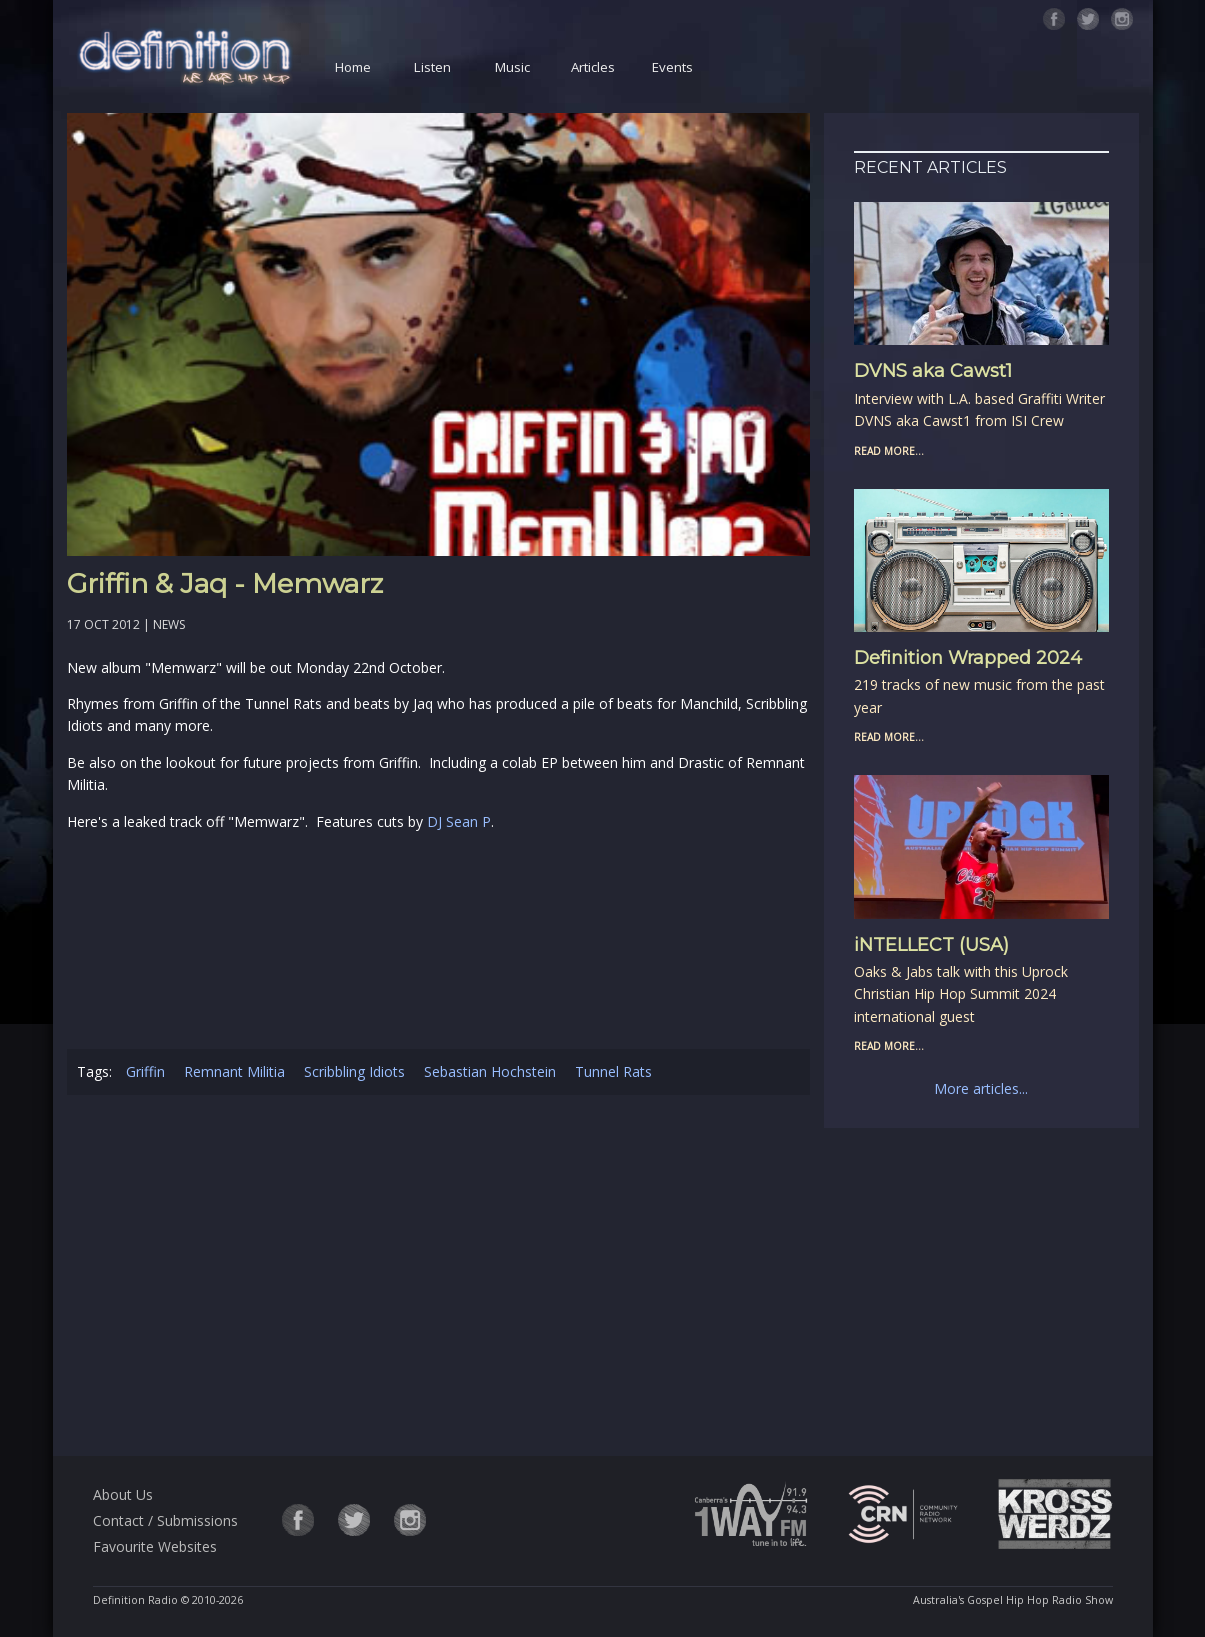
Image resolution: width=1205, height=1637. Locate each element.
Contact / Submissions (165, 1520)
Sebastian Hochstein (490, 1071)
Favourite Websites (155, 1546)
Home (353, 67)
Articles (593, 67)
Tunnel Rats (613, 1071)
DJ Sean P (459, 821)
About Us (123, 1494)
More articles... (981, 1088)
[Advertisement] (438, 1279)
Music (512, 67)
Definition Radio (135, 1600)
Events (672, 67)
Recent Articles (930, 167)
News (169, 624)
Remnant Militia (234, 1071)
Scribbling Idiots (354, 1071)
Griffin (145, 1071)
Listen (432, 67)
